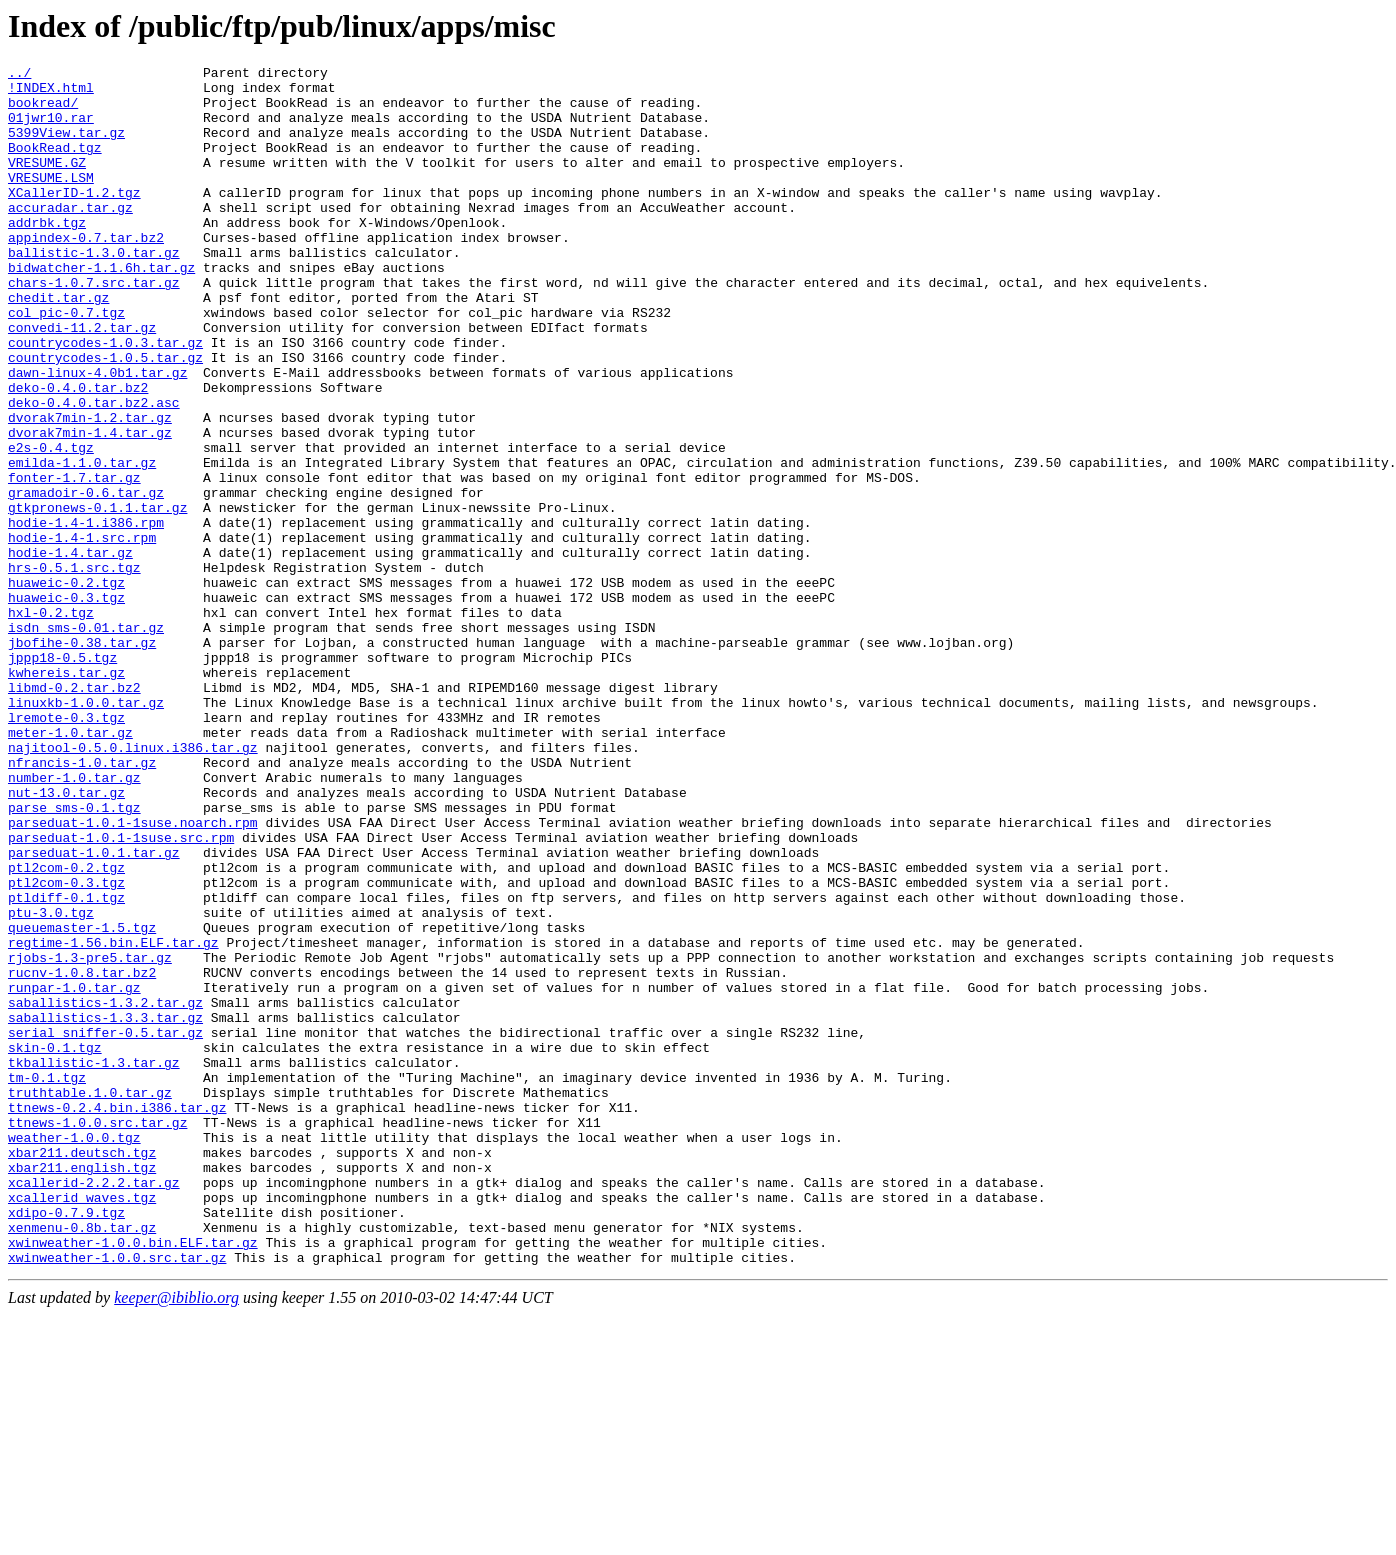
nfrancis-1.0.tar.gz (82, 903)
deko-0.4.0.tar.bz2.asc (94, 471)
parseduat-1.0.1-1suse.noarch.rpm (133, 975)
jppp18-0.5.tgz (62, 777)
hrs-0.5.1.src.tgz (74, 669)
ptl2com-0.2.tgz (66, 1029)
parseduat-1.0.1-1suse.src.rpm (121, 993)
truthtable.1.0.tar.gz (90, 1299)
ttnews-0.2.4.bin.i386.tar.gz (117, 1317)
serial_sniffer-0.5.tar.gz (105, 1227)
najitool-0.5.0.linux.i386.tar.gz (133, 885)
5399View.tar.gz (66, 147)
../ (19, 75)
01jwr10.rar (51, 129)
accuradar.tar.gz (70, 237)
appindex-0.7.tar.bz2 (86, 273)
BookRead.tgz (55, 165)
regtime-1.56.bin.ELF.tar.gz (113, 1119)
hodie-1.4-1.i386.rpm (86, 615)
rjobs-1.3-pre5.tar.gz (90, 1137)
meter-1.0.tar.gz (70, 867)
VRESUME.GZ (47, 183)
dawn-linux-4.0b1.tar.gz (97, 435)
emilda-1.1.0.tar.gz (82, 543)
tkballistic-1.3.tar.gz (94, 1263)
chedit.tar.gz (58, 345)
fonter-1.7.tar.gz (74, 561)
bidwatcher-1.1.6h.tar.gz (101, 309)
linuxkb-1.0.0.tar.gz (86, 831)
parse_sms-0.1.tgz (74, 957)
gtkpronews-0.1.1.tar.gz (97, 597)
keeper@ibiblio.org (176, 1537)
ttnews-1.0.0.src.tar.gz (97, 1335)
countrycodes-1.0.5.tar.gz (105, 417)
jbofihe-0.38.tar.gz (82, 759)
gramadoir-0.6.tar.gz (86, 579)
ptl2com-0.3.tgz (66, 1047)
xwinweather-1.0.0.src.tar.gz (117, 1497)
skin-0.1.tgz (55, 1245)
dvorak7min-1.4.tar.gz (90, 507)
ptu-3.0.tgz (51, 1083)
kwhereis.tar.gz (66, 795)
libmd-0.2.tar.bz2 (74, 813)
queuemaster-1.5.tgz (82, 1101)
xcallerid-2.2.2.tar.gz (94, 1407)
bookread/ (43, 111)
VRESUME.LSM (51, 201)
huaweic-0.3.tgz (66, 705)
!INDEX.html (51, 93)
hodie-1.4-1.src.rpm (82, 633)
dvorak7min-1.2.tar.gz (90, 489)
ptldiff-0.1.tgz (66, 1065)
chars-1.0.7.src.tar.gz (94, 327)
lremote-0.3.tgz (66, 849)
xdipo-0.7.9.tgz (66, 1443)
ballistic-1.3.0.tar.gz (94, 291)
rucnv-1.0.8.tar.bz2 (82, 1155)
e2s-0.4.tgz (51, 525)
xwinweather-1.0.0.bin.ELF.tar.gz (133, 1479)
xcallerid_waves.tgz (82, 1425)
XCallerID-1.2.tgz (74, 219)
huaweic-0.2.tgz (66, 687)
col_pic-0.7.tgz (66, 363)
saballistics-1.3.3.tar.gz (105, 1209)
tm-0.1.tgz (47, 1281)
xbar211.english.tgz (82, 1389)
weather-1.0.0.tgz (74, 1353)
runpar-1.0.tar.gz (74, 1173)
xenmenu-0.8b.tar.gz (82, 1461)
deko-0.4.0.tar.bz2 (78, 453)
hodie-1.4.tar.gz (70, 651)
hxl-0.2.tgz (51, 723)
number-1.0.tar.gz (74, 921)
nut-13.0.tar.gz (66, 939)
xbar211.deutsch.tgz (82, 1371)
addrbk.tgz (47, 255)
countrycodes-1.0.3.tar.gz (105, 399)
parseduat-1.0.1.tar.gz (94, 1011)
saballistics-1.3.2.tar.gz (105, 1191)
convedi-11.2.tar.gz (82, 381)
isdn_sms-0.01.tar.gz (86, 741)
